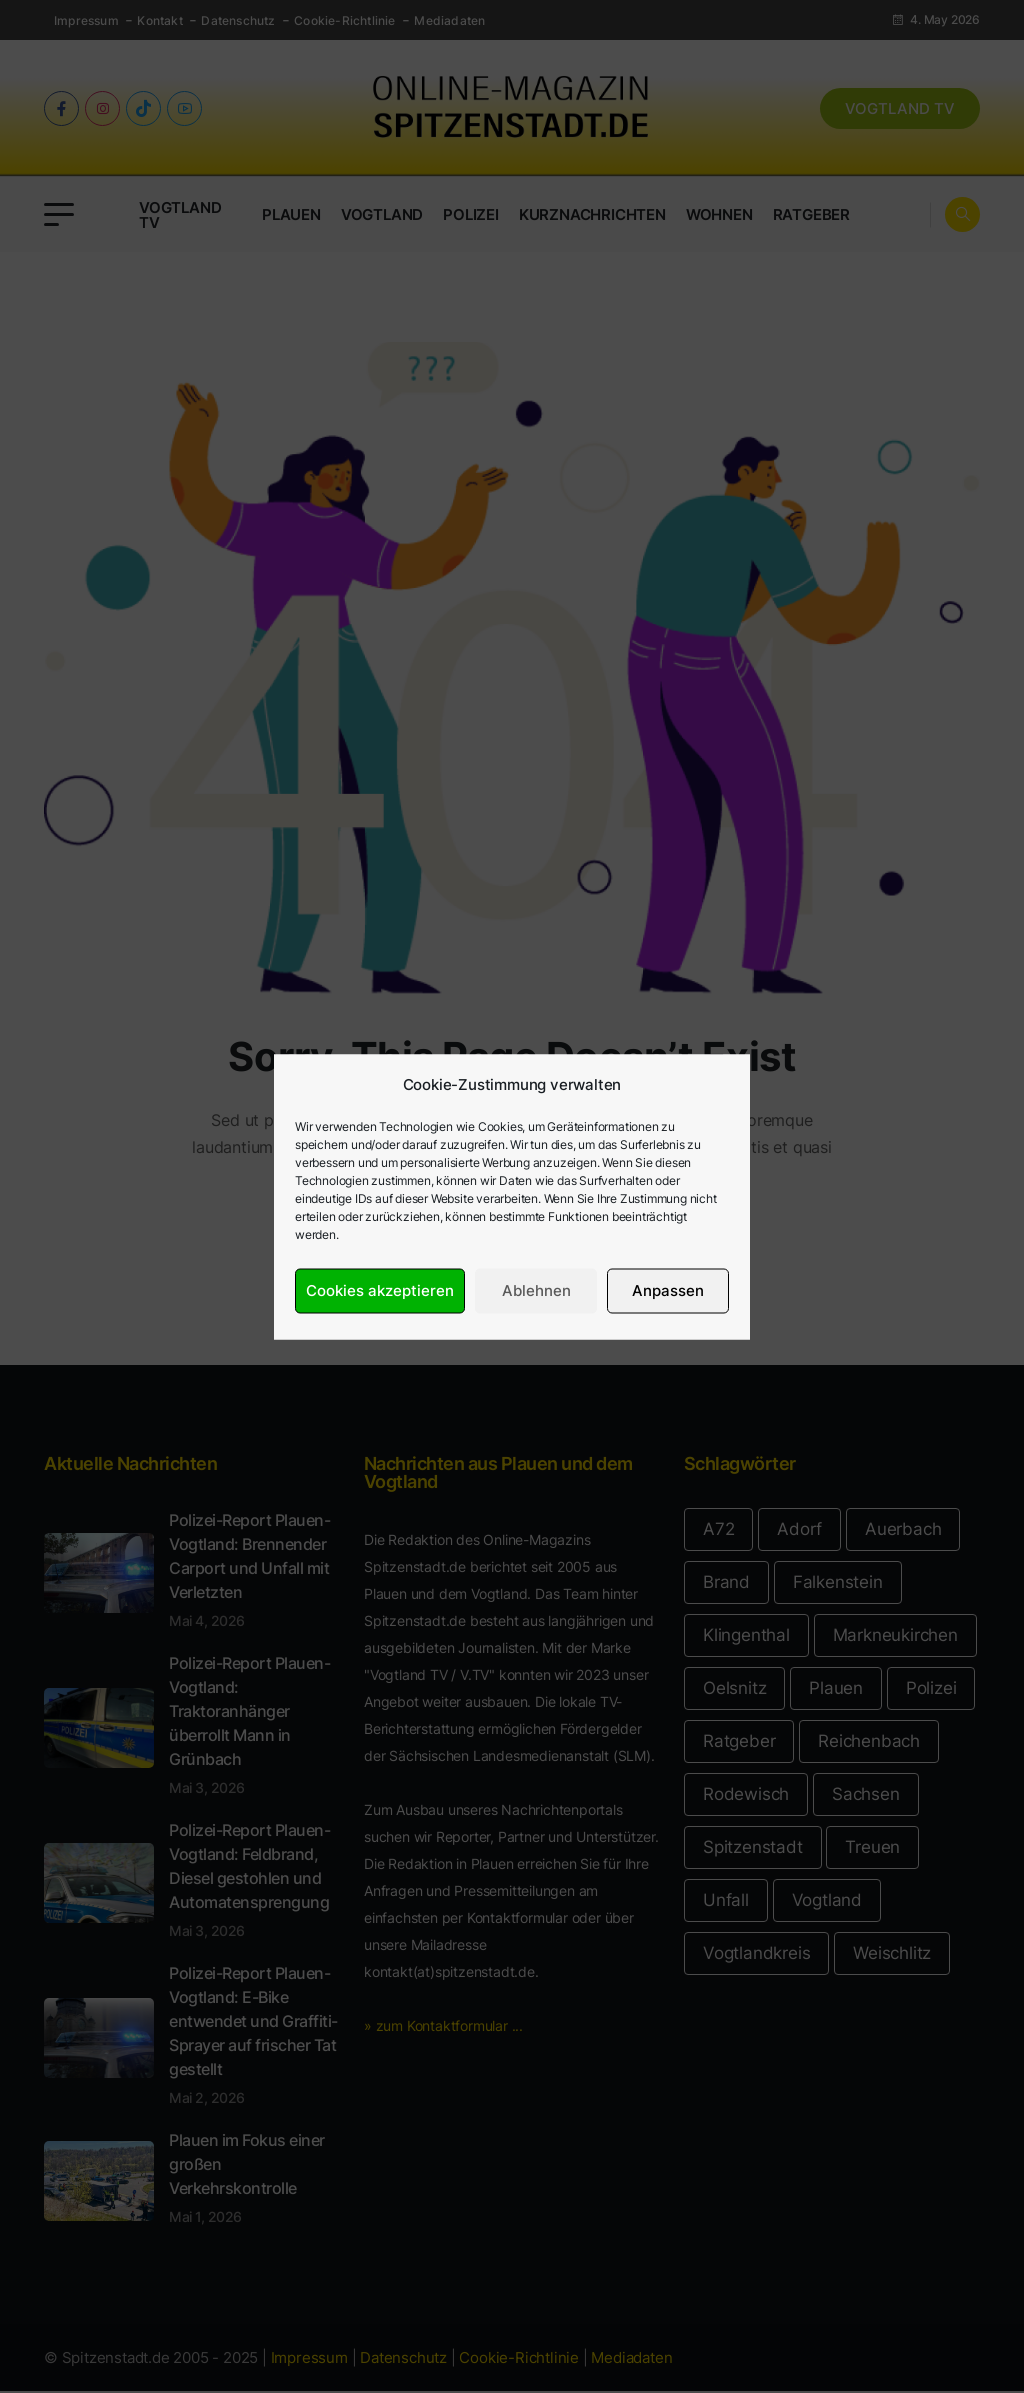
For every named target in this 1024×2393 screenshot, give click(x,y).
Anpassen (668, 1290)
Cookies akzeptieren (380, 1290)
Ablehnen (536, 1290)
